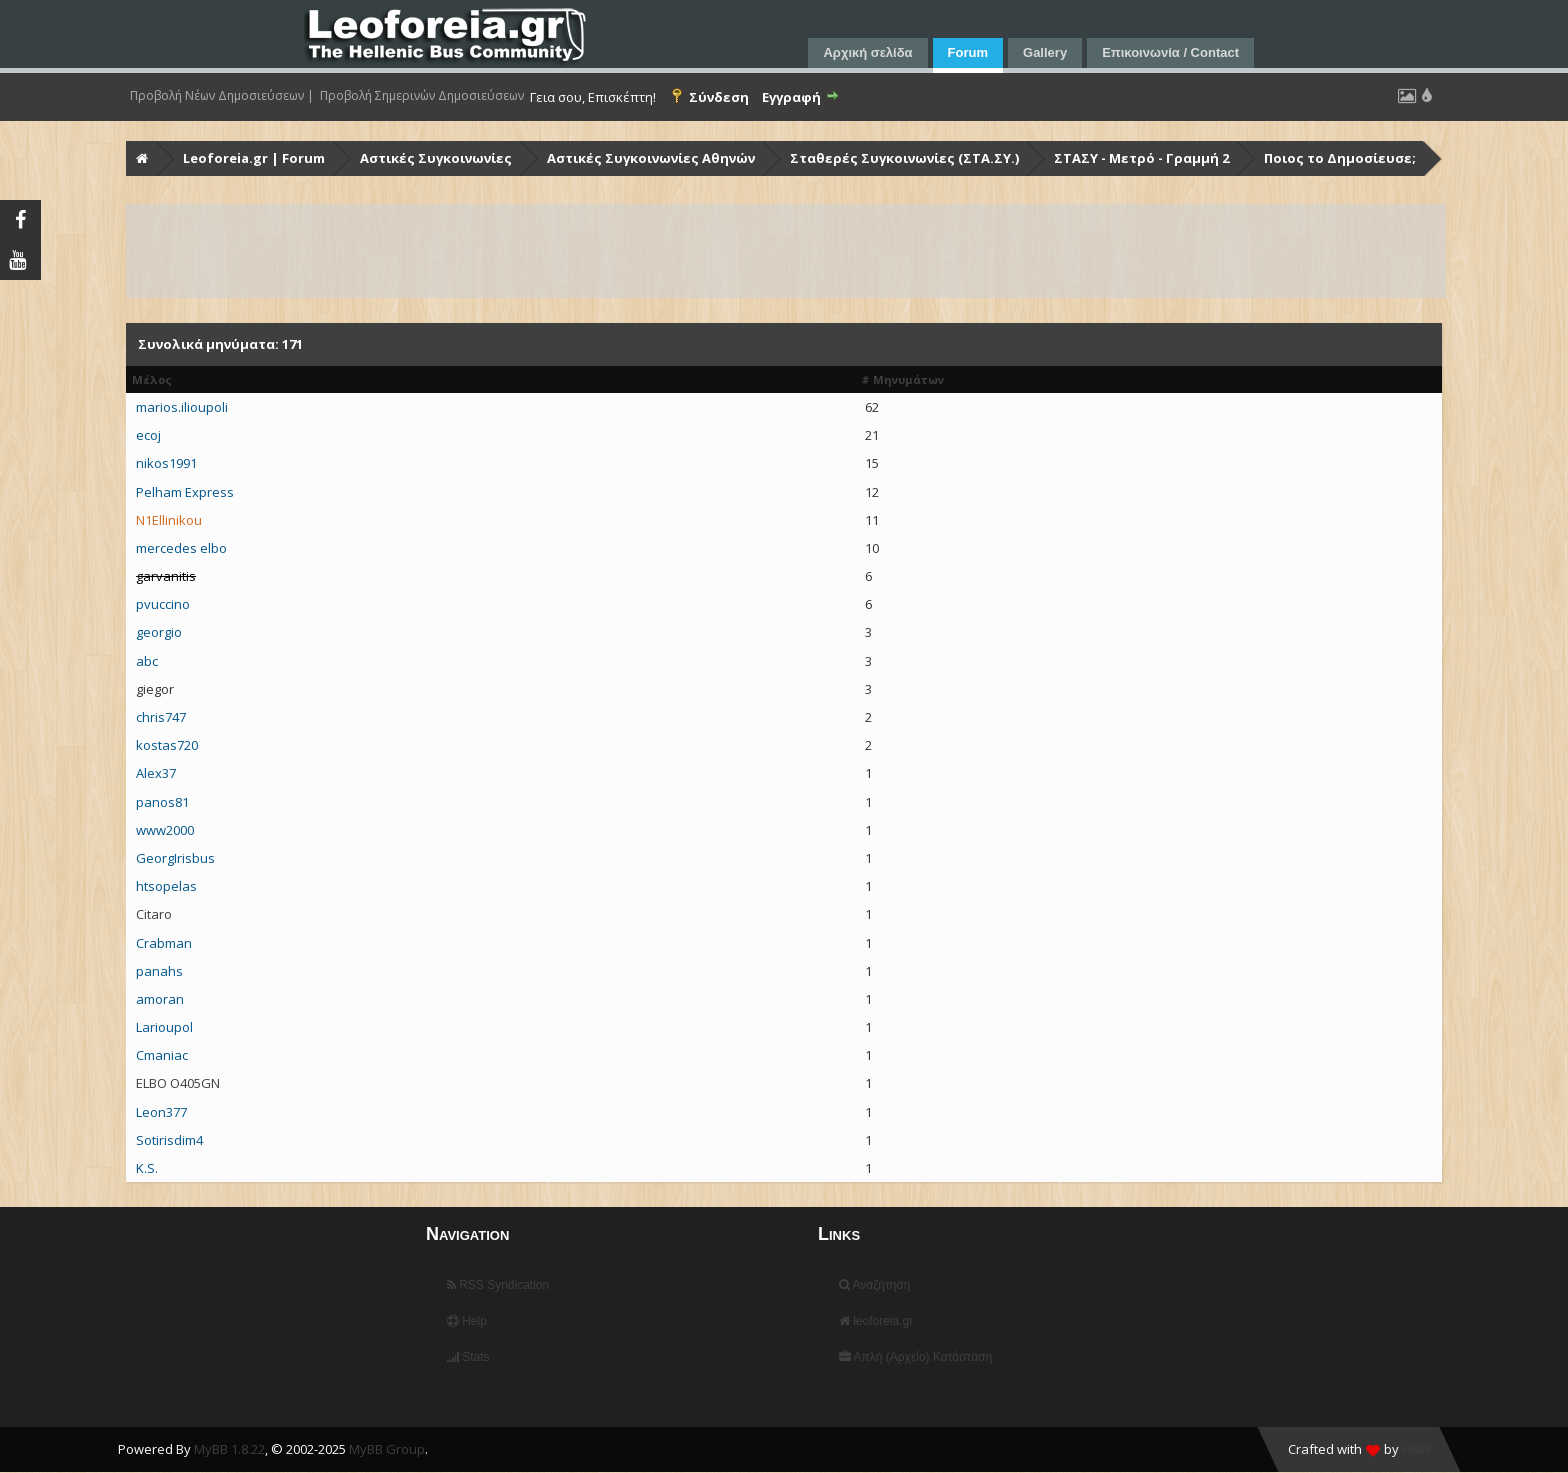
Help (467, 1321)
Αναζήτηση (875, 1285)
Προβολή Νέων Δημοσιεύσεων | (222, 96)
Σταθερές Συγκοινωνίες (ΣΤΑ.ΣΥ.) (904, 158)
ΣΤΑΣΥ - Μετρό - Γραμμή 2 (1141, 158)
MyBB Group (387, 1449)
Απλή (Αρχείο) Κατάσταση (915, 1357)
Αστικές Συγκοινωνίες (436, 158)
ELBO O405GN (178, 1083)
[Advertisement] (728, 251)
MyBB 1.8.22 (229, 1449)
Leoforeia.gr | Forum (254, 158)
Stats (468, 1357)
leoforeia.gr (876, 1321)
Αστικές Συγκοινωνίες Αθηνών (651, 158)
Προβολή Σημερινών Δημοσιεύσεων (422, 96)
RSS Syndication (498, 1285)
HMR (1416, 1449)
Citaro (154, 914)
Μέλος (152, 379)
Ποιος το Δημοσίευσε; (1340, 158)
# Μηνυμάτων (902, 379)
